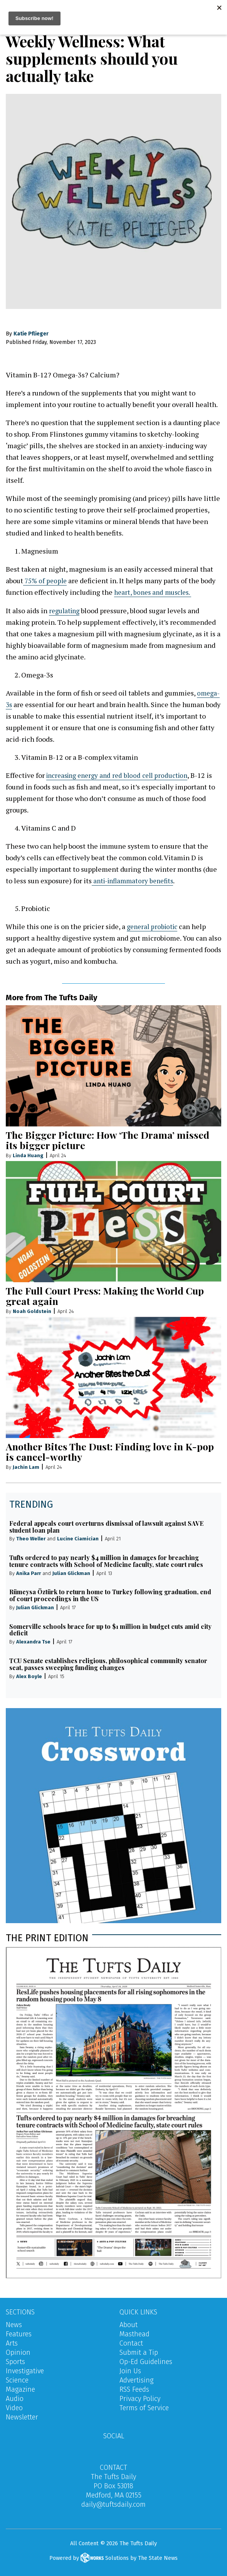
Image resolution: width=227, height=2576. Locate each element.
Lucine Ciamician (78, 1539)
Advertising (136, 2380)
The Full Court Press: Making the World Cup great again (105, 1295)
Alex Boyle (29, 1676)
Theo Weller (30, 1539)
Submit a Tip (138, 2352)
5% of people (49, 580)
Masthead (134, 2333)
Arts (12, 2343)
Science (17, 2380)
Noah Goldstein (32, 1311)
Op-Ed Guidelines (145, 2361)
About (128, 2324)
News (14, 2324)
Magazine (20, 2389)
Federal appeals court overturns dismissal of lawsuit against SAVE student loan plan (106, 1526)
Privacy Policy (139, 2398)
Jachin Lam (26, 1467)
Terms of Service (144, 2407)
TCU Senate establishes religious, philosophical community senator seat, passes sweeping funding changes (108, 1664)
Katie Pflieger (31, 333)
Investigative (25, 2370)
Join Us (130, 2370)
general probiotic (154, 926)
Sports (15, 2361)
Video (14, 2407)
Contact (131, 2343)
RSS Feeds (134, 2389)
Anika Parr (28, 1573)
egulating (67, 610)
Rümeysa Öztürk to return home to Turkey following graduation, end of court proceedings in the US (110, 1595)
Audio (15, 2398)
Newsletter (22, 2416)
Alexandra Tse (33, 1642)
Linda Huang (28, 1155)
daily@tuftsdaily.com (113, 2504)
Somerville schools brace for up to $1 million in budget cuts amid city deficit (110, 1629)
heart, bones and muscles (153, 592)
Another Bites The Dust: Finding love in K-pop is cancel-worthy (110, 1451)
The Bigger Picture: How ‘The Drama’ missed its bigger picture (107, 1139)
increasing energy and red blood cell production (121, 774)
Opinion (18, 2352)
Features (19, 2333)
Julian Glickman (71, 1573)
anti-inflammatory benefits (135, 880)
